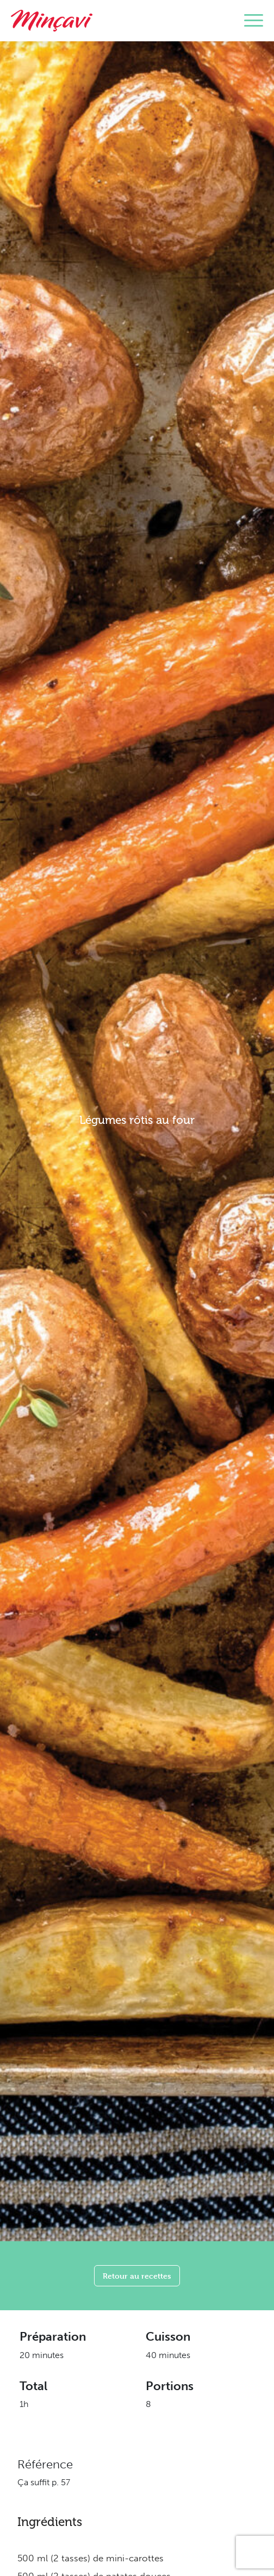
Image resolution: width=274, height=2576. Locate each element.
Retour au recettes (137, 2275)
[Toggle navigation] (253, 20)
